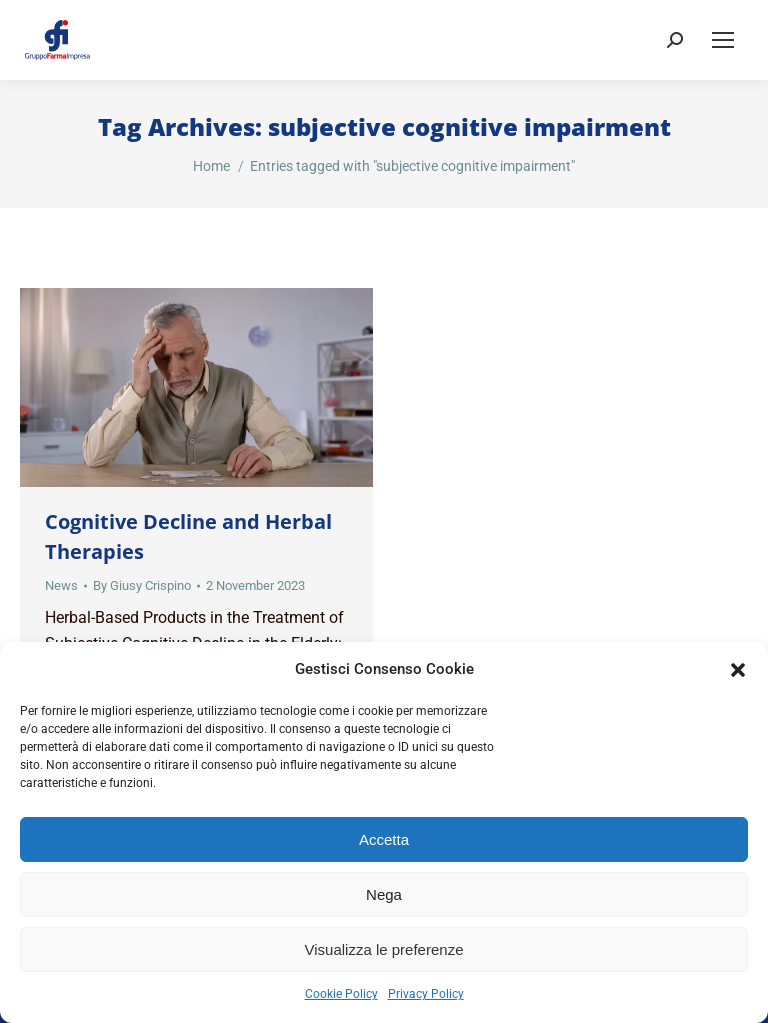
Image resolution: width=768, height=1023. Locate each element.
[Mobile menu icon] (723, 40)
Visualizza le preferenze (384, 949)
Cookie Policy (341, 994)
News (61, 585)
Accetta (384, 839)
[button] (738, 670)
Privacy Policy (426, 994)
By (142, 585)
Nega (384, 894)
